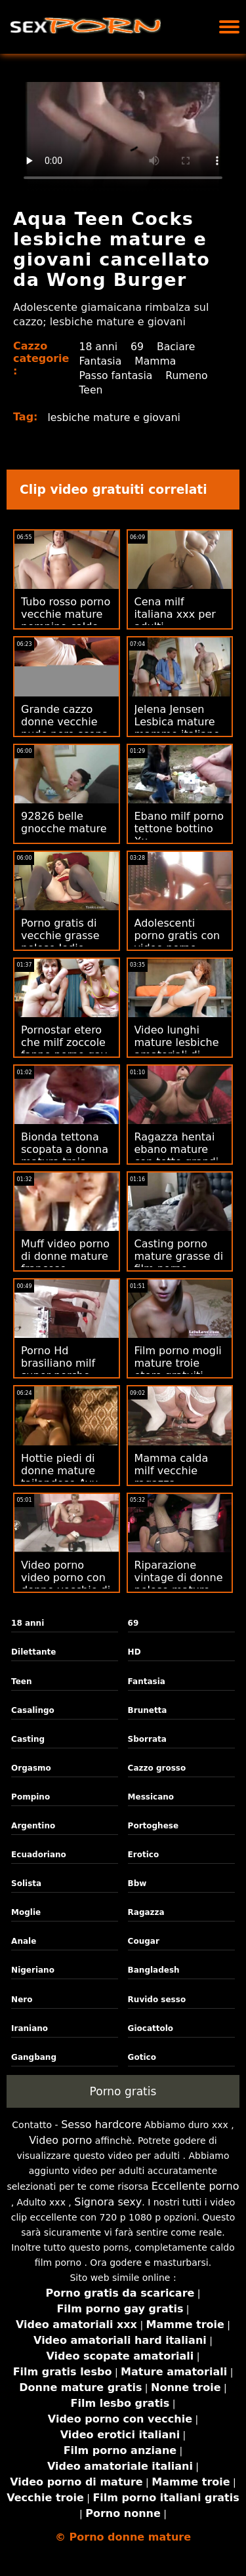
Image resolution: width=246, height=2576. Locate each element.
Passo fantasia (116, 375)
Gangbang (33, 2057)
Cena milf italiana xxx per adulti (175, 614)
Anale (23, 1941)
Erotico (143, 1854)
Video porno (60, 2140)
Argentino (33, 1825)
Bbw (137, 1883)
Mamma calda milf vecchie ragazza (171, 1470)
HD (134, 1652)
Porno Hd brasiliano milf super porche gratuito (58, 1369)
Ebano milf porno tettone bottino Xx (179, 828)
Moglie (26, 1912)
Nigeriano (32, 1970)
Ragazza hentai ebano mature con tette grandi (176, 1149)
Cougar (143, 1941)
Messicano (151, 1796)
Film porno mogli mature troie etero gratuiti (178, 1363)
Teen (91, 390)
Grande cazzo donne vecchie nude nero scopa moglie (64, 728)
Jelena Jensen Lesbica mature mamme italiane (177, 721)
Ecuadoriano (38, 1854)
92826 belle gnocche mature (64, 822)
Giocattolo (151, 2028)
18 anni (98, 346)
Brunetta (147, 1710)
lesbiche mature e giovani (116, 417)
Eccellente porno (195, 2186)
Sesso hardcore (101, 2124)
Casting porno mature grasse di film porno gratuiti (179, 1262)
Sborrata (147, 1739)
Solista (26, 1883)
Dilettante (33, 1652)
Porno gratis (123, 2091)
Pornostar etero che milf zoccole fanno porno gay (64, 1042)
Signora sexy (108, 2202)
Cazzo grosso (157, 1768)
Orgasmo (31, 1768)
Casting (28, 1739)
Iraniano (29, 2028)
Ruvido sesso (157, 1999)
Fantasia (100, 361)
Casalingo (32, 1710)
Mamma (157, 361)
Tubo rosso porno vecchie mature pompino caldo (65, 614)
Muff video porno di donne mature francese (65, 1256)
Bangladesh (154, 1970)
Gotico (142, 2057)
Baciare (177, 346)
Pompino (30, 1796)
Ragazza (146, 1912)
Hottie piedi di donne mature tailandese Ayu (59, 1470)
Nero (21, 1999)
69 (137, 346)
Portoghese (153, 1825)
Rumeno (189, 375)
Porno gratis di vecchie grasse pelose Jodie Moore (60, 942)
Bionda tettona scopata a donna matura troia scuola (64, 1155)
